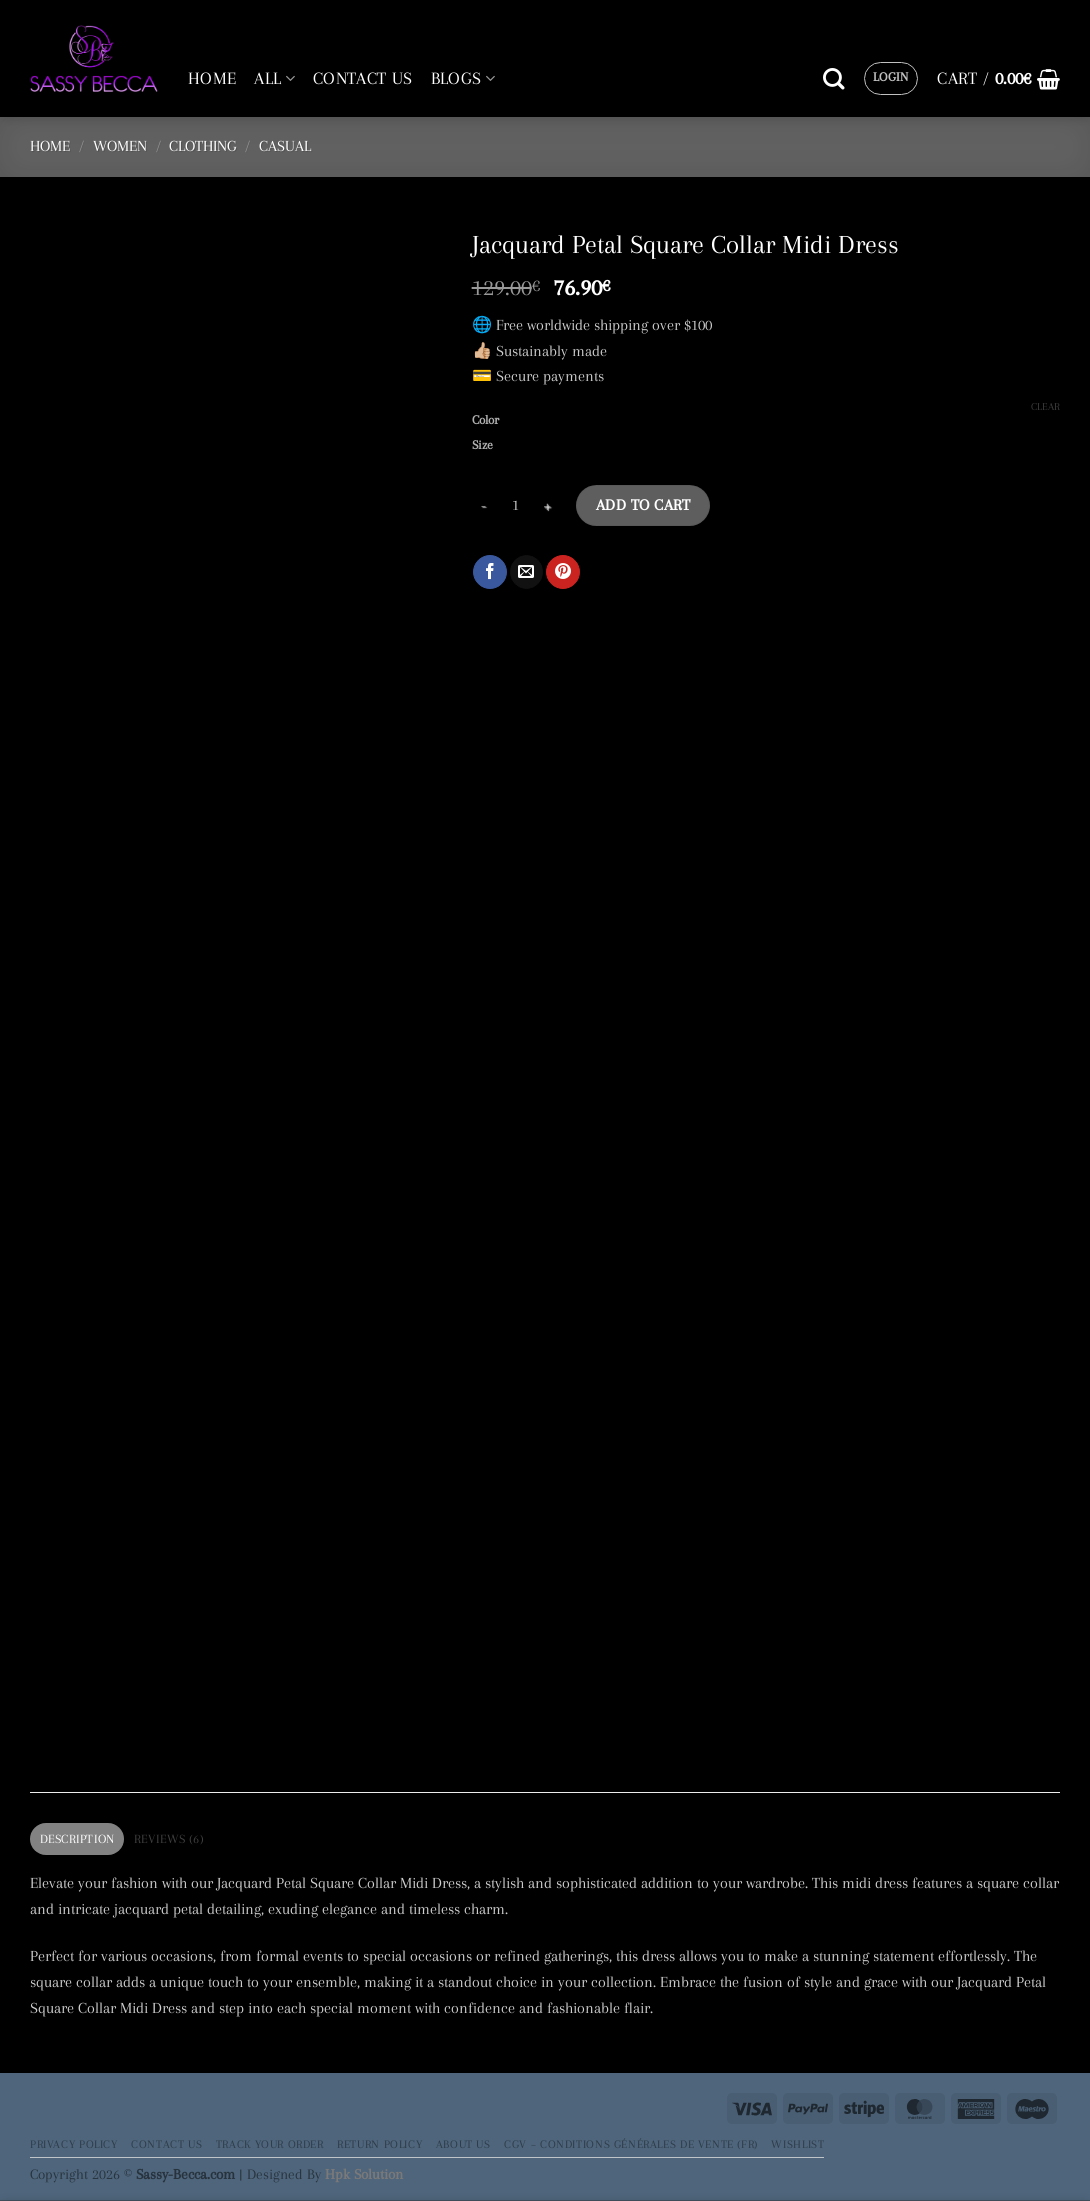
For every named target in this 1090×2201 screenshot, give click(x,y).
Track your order (270, 2144)
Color (485, 420)
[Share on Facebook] (489, 572)
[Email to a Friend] (526, 572)
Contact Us (166, 2144)
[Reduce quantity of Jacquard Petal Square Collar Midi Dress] (484, 505)
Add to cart (643, 505)
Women (120, 146)
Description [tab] (77, 1839)
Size (482, 445)
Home (50, 146)
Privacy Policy (74, 2144)
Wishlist (797, 2144)
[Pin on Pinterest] (562, 572)
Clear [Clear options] (1045, 406)
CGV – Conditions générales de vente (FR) (631, 2144)
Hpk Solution (364, 2174)
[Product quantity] (516, 505)
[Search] (833, 79)
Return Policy (379, 2144)
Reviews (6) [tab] (169, 1839)
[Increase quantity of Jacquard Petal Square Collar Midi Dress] (548, 505)
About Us (463, 2144)
